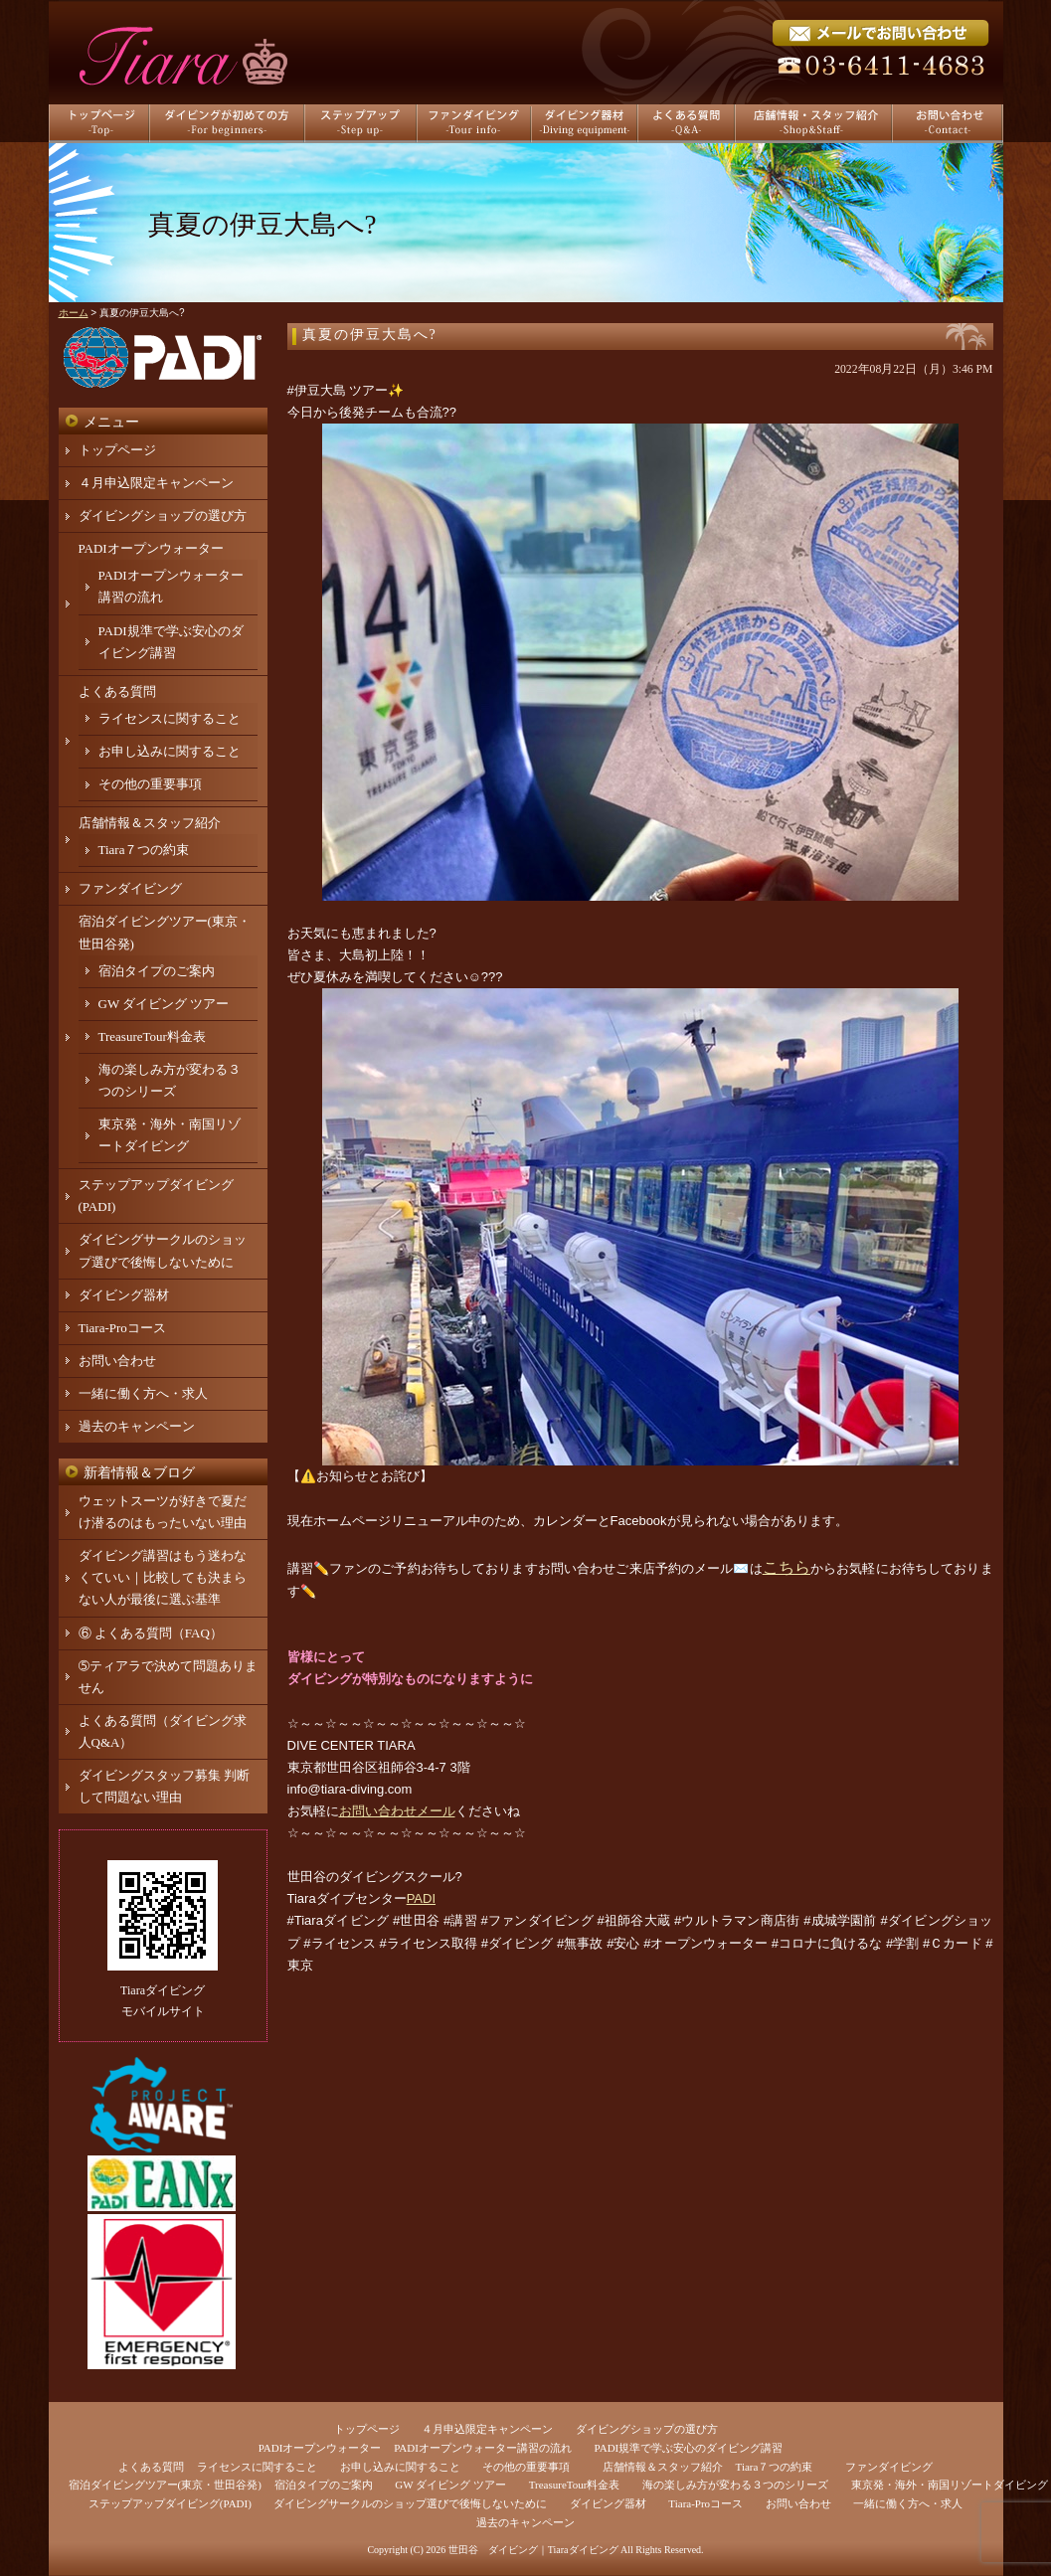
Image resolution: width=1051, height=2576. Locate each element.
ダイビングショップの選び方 (163, 515)
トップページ (117, 449)
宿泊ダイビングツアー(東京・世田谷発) (165, 2484)
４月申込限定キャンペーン (156, 482)
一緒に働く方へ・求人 (143, 1393)
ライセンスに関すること (169, 718)
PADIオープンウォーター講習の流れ (483, 2448)
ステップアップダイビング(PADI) (170, 2503)
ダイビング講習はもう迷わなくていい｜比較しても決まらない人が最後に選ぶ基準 (163, 1577)
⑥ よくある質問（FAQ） (151, 1633)
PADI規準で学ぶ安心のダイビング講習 (689, 2448)
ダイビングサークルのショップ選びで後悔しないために (410, 2503)
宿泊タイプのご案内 (156, 970)
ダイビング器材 (124, 1295)
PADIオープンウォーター (151, 548)
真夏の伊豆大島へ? (370, 334)
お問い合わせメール (397, 1810)
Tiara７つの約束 (144, 849)
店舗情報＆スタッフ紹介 (150, 822)
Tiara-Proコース (122, 1327)
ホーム (73, 312)
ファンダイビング (130, 888)
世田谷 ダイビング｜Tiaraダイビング (533, 2549)
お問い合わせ (117, 1360)
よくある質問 (117, 691)
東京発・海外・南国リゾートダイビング (949, 2484)
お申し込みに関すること (169, 751)
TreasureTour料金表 (152, 1036)
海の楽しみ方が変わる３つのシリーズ (735, 2484)
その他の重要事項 (150, 783)
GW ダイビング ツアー (164, 1003)
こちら (786, 1567)
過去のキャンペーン (137, 1426)
